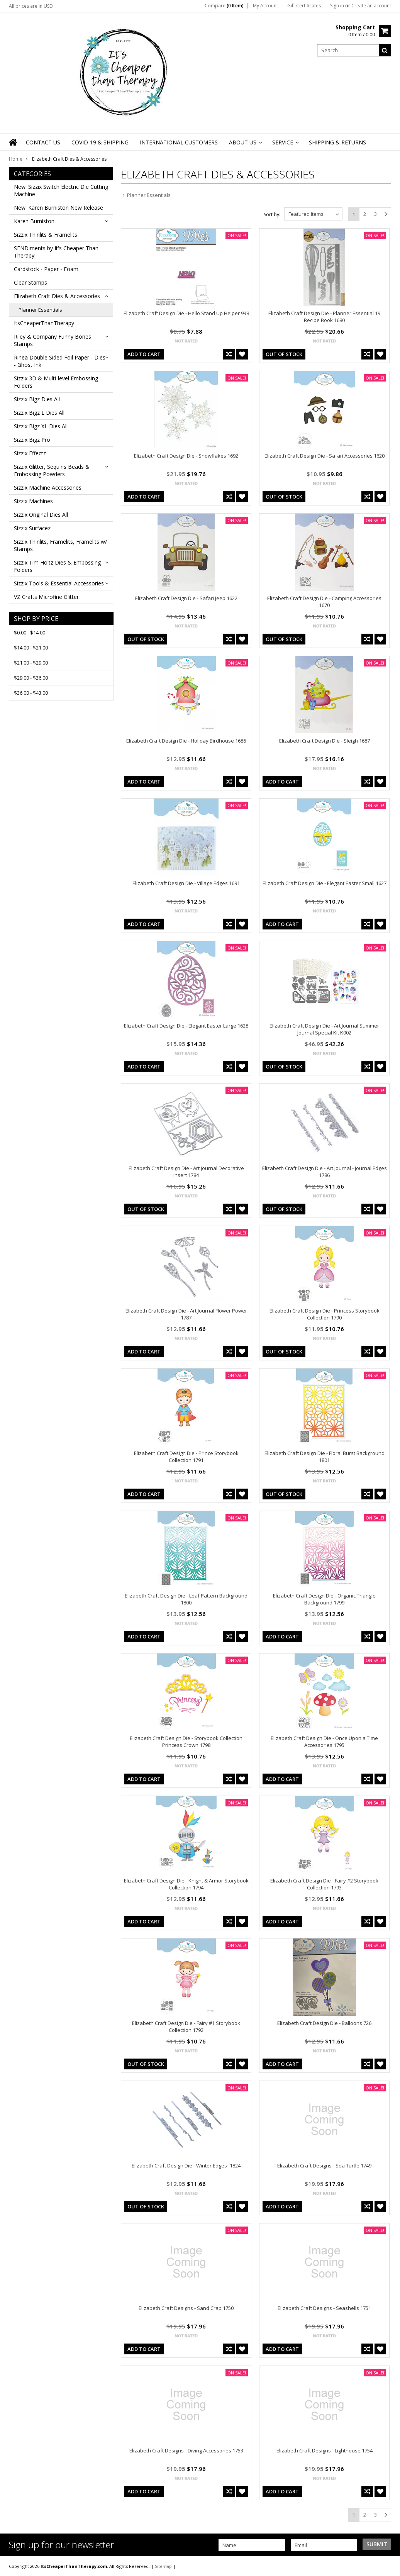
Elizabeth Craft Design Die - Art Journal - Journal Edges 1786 (324, 1172)
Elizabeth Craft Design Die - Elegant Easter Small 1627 (324, 883)
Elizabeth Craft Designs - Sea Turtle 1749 (324, 2165)
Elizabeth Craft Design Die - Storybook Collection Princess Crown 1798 (186, 1741)
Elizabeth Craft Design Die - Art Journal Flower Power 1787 (186, 1314)
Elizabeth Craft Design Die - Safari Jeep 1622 (186, 598)
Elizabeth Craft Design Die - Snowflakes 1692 (186, 455)
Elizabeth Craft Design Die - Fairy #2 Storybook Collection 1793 (324, 1884)
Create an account (371, 5)
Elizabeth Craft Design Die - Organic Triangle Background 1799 (324, 1599)
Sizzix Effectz (30, 453)
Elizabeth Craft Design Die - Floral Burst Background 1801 (324, 1457)
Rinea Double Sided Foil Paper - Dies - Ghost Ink (59, 361)
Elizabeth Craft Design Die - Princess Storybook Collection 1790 (324, 1314)
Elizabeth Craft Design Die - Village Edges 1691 (186, 883)
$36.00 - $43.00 (31, 692)
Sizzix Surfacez (32, 528)
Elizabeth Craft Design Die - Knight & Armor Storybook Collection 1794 (186, 1884)
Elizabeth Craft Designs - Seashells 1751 (324, 2308)
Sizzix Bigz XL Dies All (41, 426)
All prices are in (31, 6)
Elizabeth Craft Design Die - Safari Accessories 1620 (324, 455)
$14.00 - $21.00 (31, 647)
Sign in (337, 5)
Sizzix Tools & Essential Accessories (59, 583)
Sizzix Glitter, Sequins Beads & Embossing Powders (52, 470)
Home (15, 159)
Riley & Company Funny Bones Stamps (52, 340)
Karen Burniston (34, 221)
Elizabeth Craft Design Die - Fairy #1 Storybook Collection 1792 (186, 2026)
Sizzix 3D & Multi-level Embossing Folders (56, 382)
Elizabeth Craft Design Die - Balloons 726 (324, 2023)
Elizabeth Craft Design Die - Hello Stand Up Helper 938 (186, 313)
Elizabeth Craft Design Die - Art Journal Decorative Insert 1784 (186, 1172)
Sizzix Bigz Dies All (37, 399)
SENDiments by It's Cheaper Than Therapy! (56, 251)
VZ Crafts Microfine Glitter (46, 596)
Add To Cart (144, 354)
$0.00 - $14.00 (29, 632)
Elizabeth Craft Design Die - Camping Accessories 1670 (324, 602)
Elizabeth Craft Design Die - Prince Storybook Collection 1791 (186, 1457)
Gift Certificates (304, 5)
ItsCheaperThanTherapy (44, 323)
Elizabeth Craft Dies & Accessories (57, 296)
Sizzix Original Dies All (41, 514)
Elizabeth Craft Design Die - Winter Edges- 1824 (186, 2165)
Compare (224, 5)
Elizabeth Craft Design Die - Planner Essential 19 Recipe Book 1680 (324, 317)
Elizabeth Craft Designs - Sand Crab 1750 (186, 2308)
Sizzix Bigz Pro (32, 439)
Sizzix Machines (33, 501)
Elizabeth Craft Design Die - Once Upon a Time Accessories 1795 (324, 1741)
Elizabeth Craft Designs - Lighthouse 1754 (324, 2450)
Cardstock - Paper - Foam (46, 269)
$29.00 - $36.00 (31, 677)
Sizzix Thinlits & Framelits (45, 234)
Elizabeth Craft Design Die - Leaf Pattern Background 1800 (186, 1599)
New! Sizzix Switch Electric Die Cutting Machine (61, 190)
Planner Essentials (40, 309)
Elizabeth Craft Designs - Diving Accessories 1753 (186, 2450)
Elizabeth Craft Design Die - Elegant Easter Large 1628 (186, 1025)
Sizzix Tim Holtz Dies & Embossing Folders (57, 566)
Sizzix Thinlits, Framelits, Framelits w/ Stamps (60, 545)
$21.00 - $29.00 (31, 662)
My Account (265, 5)
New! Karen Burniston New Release (58, 207)
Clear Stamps (30, 282)
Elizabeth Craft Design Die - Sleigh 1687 (324, 740)
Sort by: (272, 214)
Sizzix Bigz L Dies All (39, 412)
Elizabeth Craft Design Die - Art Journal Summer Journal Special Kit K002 (324, 1029)
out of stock (284, 354)
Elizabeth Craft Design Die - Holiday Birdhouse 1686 (186, 740)
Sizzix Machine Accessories (47, 487)
